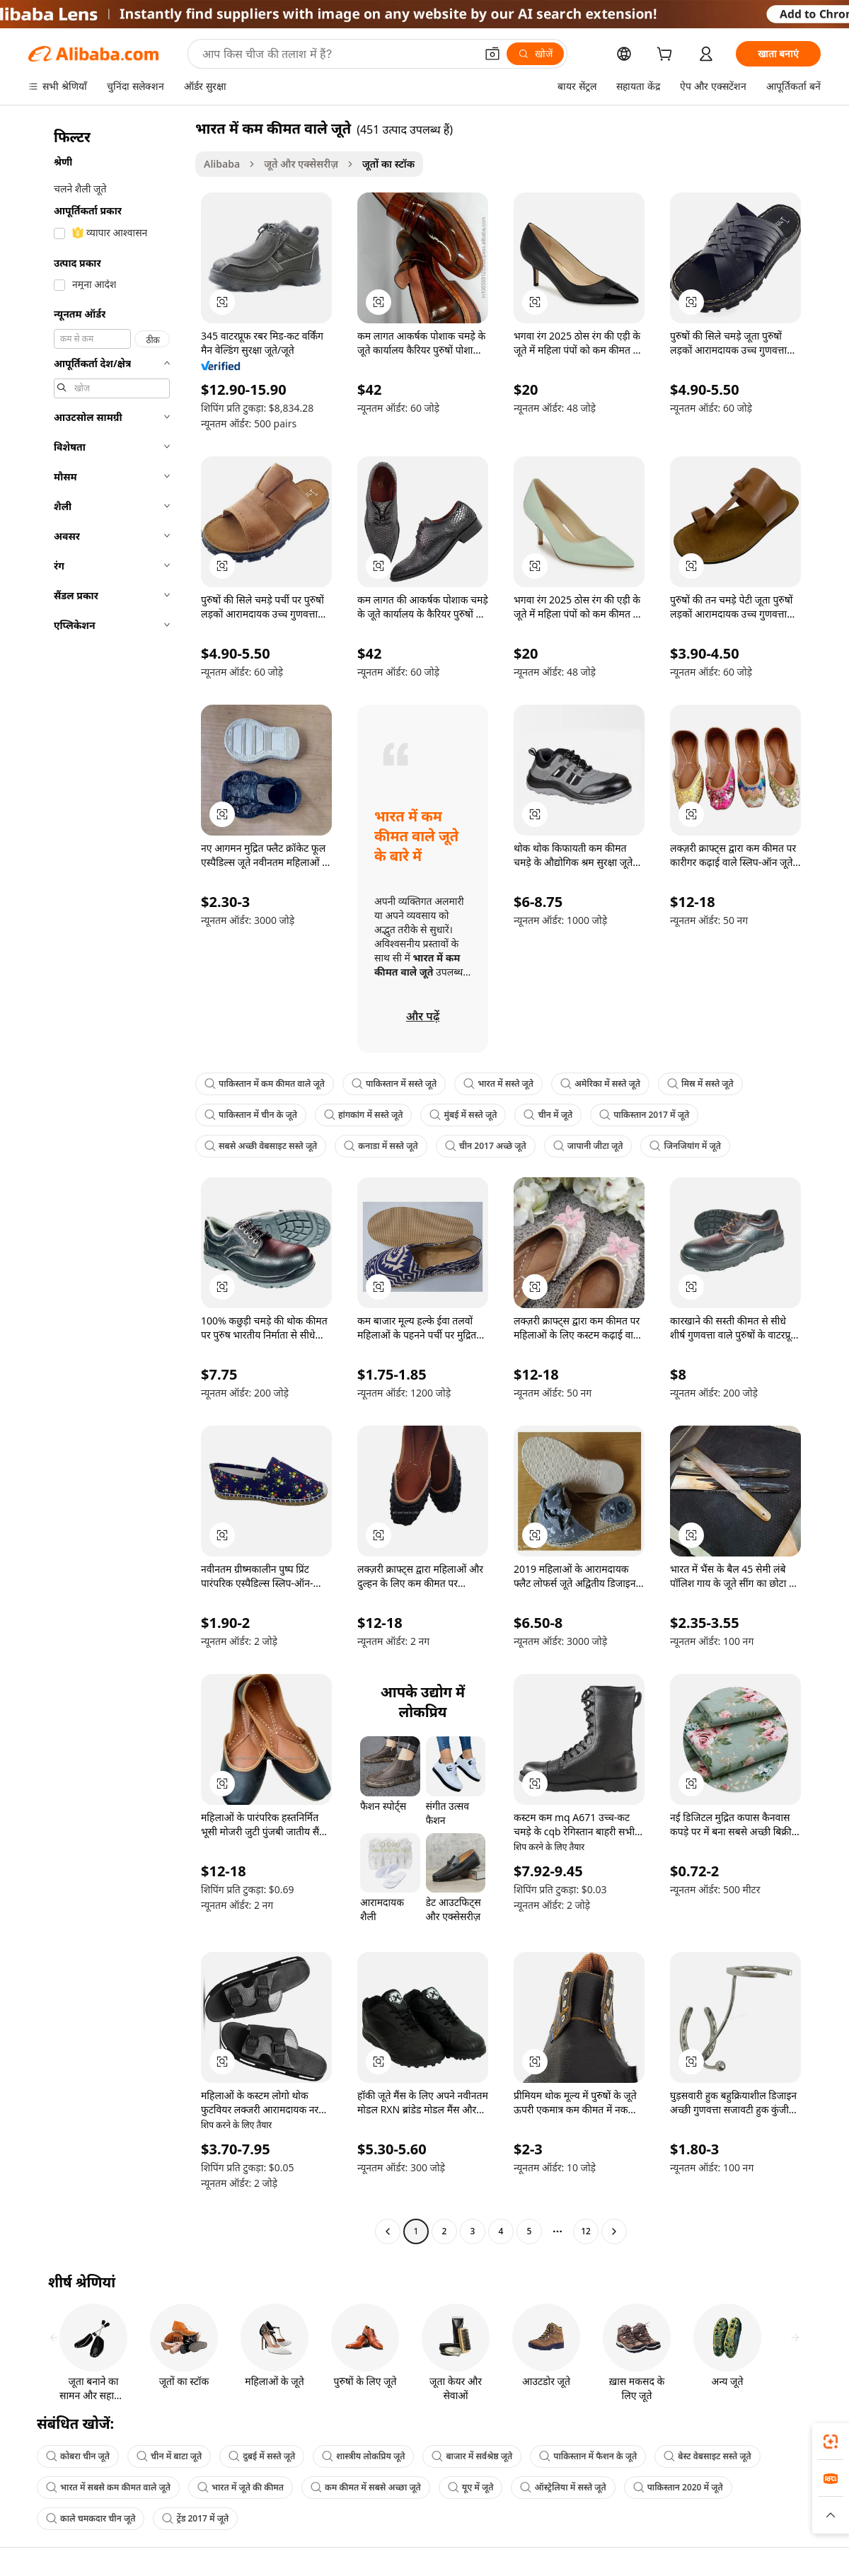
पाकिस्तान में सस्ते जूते (394, 1084)
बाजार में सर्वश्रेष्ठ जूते (472, 2456)
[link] (830, 2441)
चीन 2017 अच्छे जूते (485, 1146)
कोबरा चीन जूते (78, 2456)
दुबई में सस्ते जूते (262, 2456)
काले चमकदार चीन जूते (90, 2518)
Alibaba (222, 164)
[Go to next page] (614, 2231)
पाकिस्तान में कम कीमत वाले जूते (264, 1084)
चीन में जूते (548, 1115)
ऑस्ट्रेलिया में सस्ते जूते (563, 2487)
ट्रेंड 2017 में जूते (195, 2518)
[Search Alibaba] (337, 54)
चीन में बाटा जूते (169, 2456)
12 (586, 2231)
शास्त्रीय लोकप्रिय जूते (363, 2456)
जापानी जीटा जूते (588, 1146)
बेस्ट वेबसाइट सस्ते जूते (707, 2456)
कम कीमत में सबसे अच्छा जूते (366, 2487)
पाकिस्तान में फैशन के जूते (588, 2456)
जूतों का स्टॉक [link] (388, 164)
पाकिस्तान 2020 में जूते (678, 2487)
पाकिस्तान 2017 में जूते (644, 1115)
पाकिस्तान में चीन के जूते (250, 1115)
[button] (492, 53)
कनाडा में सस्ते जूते (380, 1146)
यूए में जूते (471, 2487)
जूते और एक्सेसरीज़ (301, 164)
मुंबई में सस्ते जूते (463, 1115)
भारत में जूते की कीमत (240, 2487)
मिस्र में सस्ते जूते (700, 1084)
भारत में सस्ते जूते (498, 1084)
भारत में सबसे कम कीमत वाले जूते (108, 2487)
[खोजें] (535, 53)
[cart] (667, 56)
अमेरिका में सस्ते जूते (600, 1084)
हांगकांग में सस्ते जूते (363, 1115)
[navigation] (107, 1181)
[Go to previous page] (387, 2231)
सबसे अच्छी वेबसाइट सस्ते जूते (260, 1146)
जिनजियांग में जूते (684, 1146)
